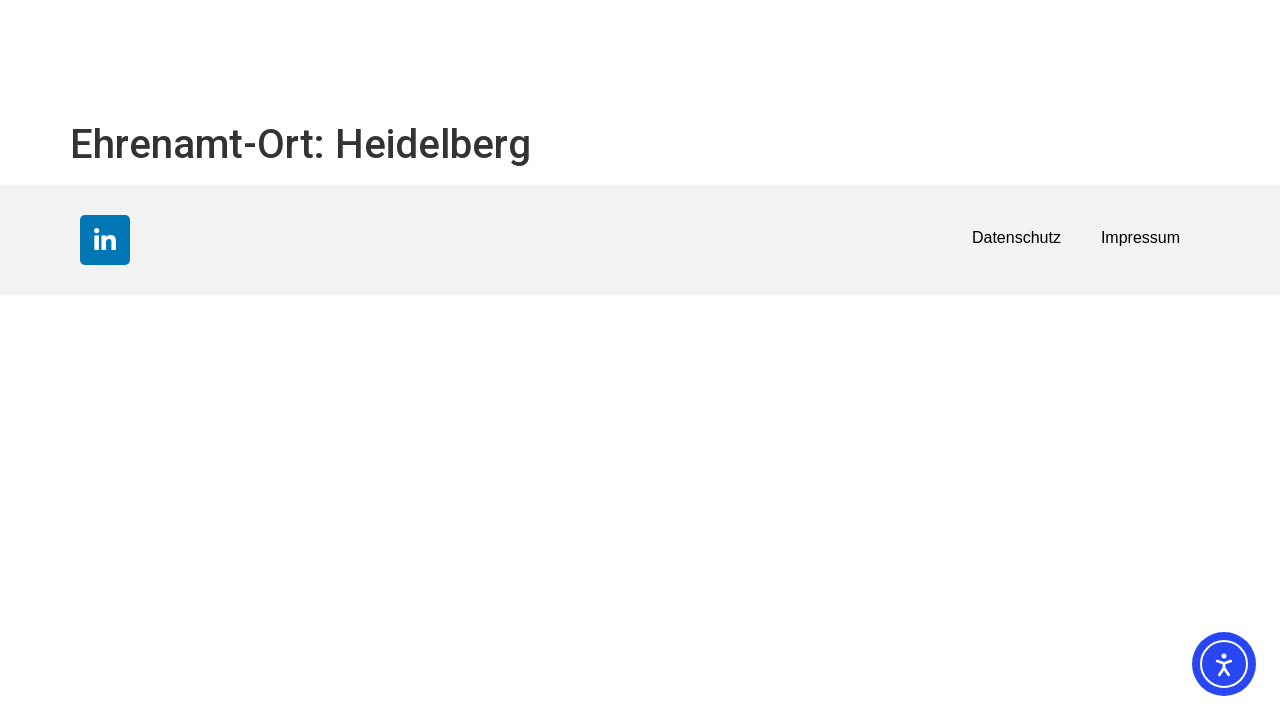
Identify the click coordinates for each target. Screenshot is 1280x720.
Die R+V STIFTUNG (620, 62)
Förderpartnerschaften (184, 62)
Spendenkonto (364, 62)
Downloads (1138, 62)
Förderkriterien (792, 62)
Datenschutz (1016, 237)
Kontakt (1026, 62)
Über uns (922, 62)
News (480, 62)
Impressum (1140, 237)
